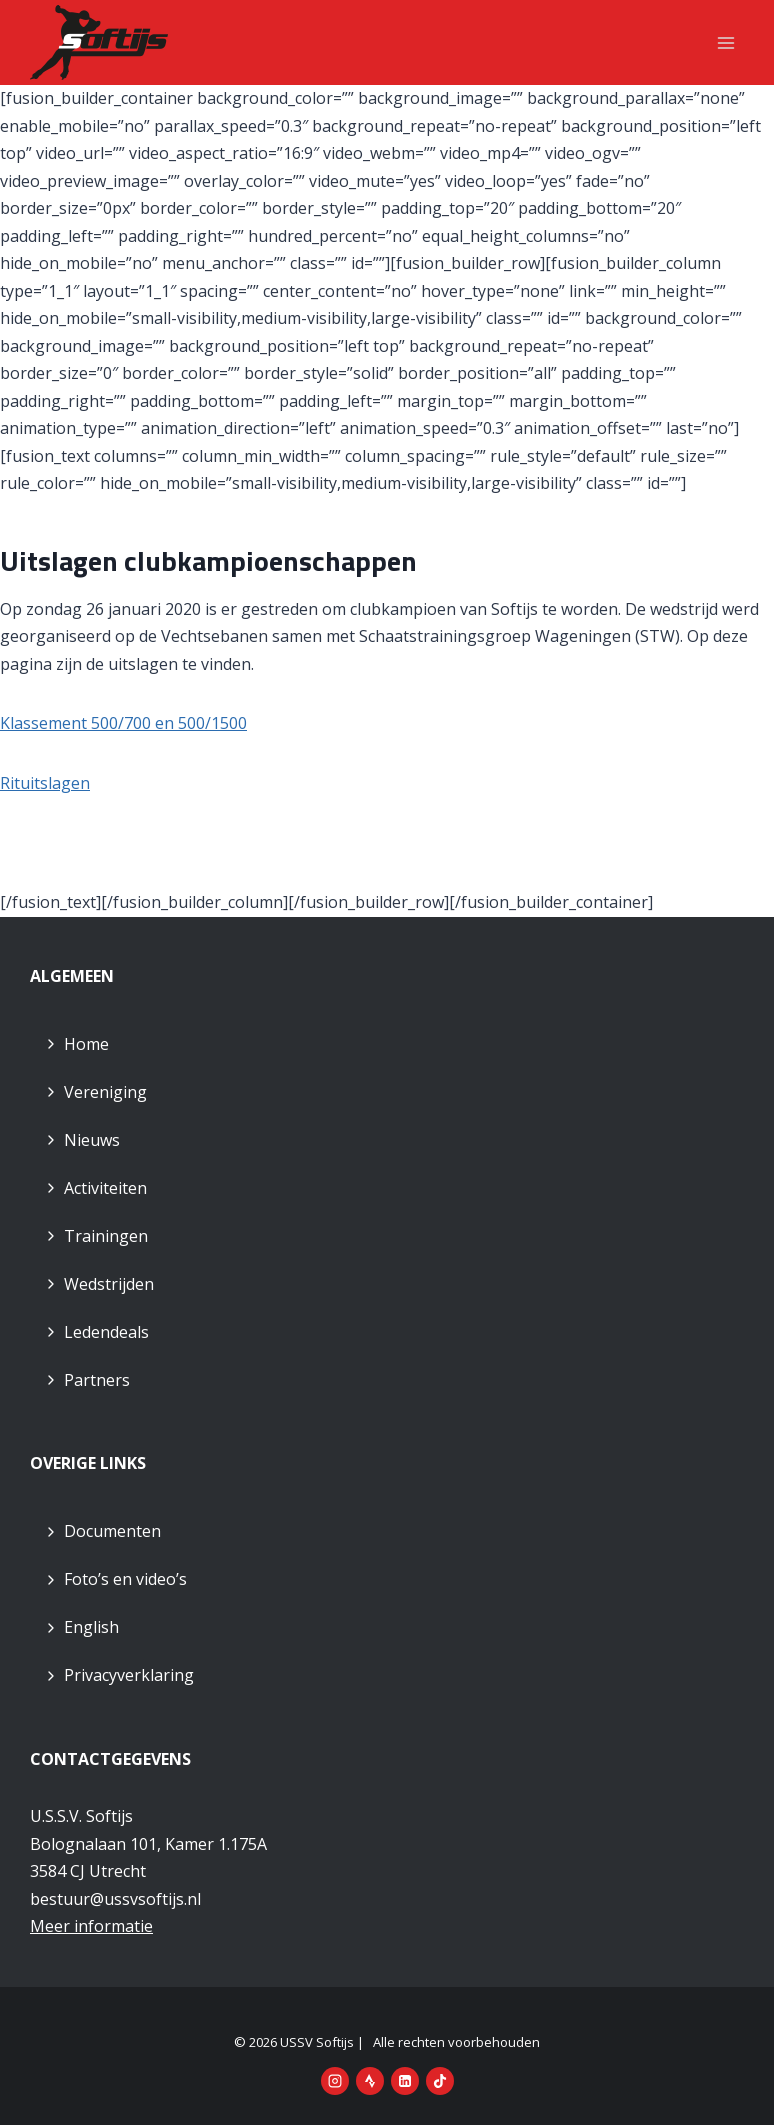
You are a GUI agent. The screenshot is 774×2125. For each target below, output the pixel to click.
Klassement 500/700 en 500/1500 (123, 723)
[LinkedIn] (405, 2081)
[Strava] (370, 2081)
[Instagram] (335, 2081)
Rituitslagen (45, 783)
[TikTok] (440, 2081)
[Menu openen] (725, 42)
